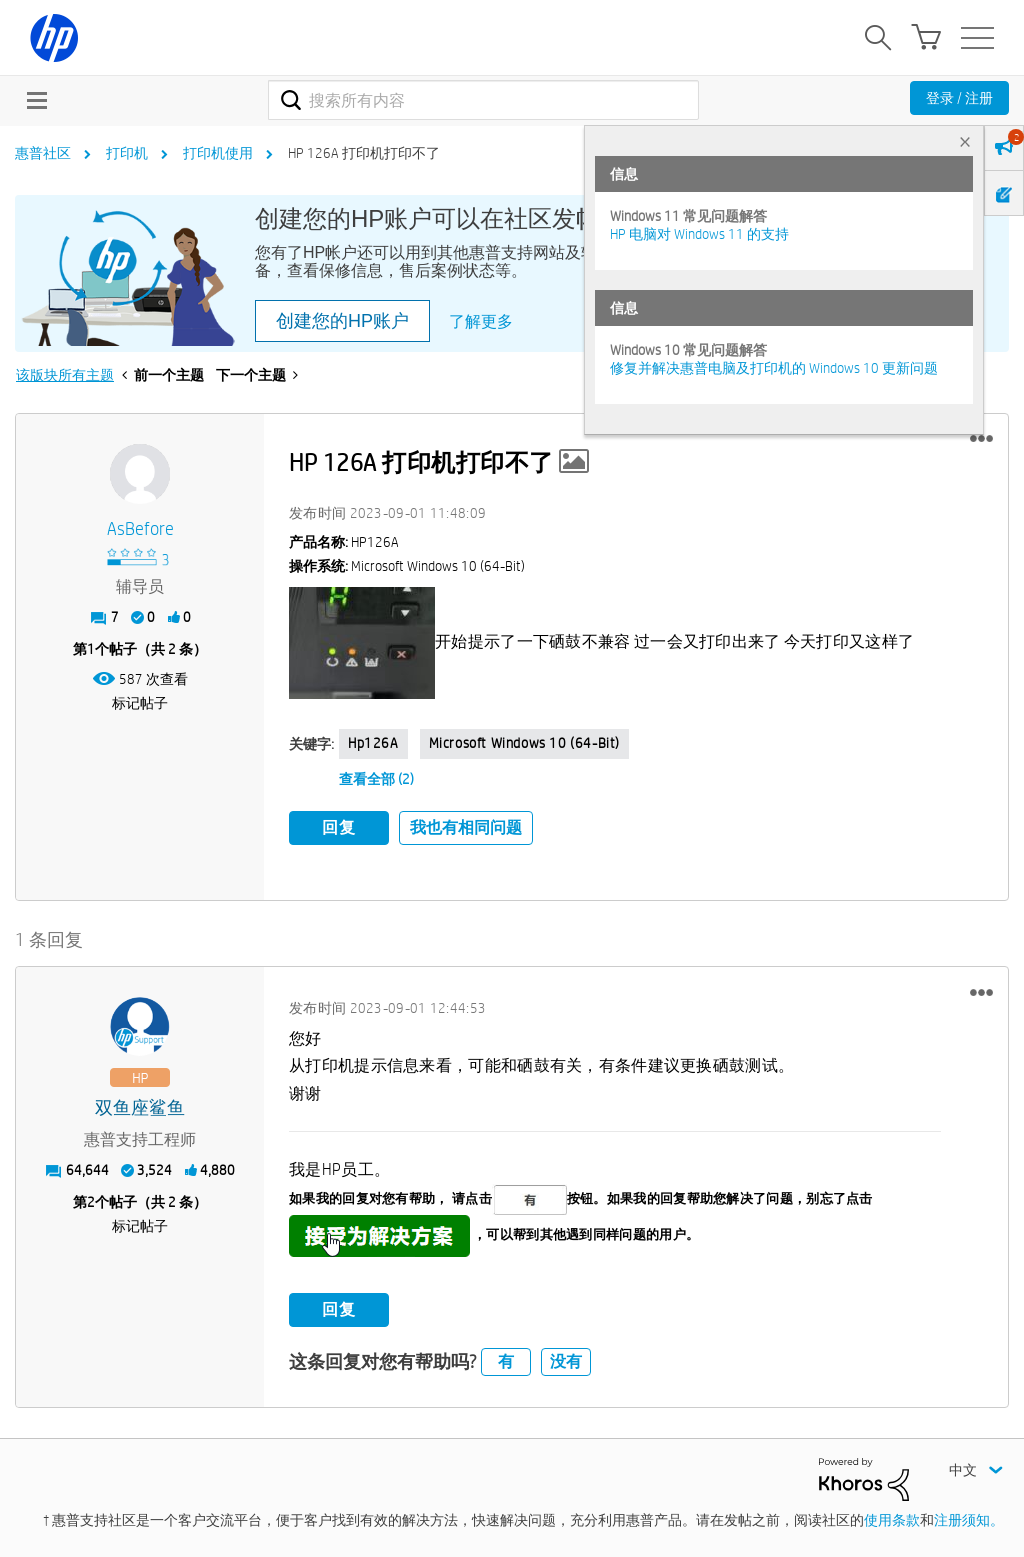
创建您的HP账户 (342, 321)
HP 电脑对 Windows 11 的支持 (699, 234)
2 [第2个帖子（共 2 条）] (91, 1202)
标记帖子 (140, 703)
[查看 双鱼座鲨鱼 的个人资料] (140, 1108)
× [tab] (965, 141)
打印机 (127, 153)
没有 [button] (566, 1361)
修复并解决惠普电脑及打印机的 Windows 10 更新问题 (774, 368)
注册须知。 (969, 1520)
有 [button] (506, 1361)
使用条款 (892, 1520)
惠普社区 (43, 153)
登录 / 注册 (959, 98)
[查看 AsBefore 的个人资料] (140, 529)
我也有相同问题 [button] (466, 827)
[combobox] (483, 100)
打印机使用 (218, 153)
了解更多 (481, 321)
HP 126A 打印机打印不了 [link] (364, 153)
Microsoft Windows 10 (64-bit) (524, 743)
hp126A (373, 743)
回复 (339, 827)
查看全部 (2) (376, 779)
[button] (981, 439)
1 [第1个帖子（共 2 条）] (91, 649)
